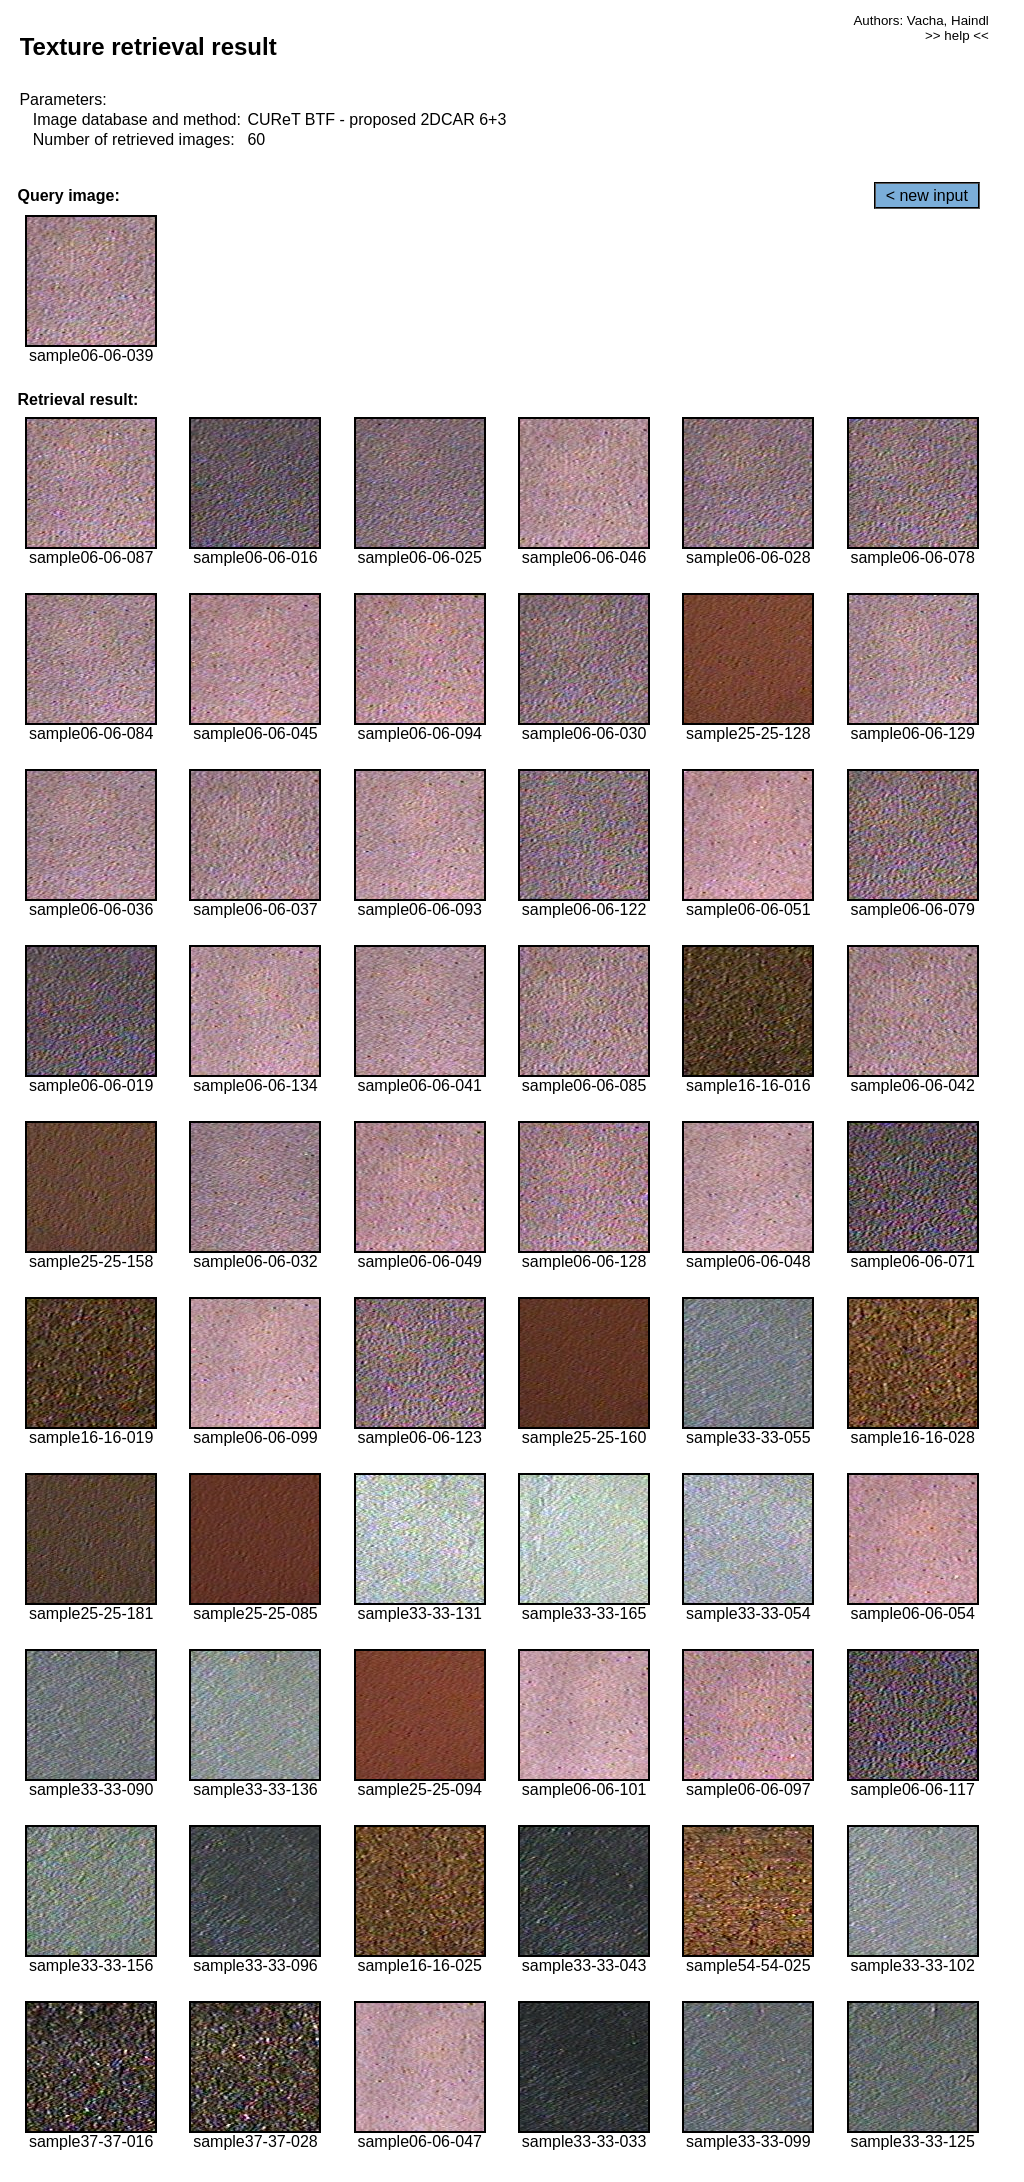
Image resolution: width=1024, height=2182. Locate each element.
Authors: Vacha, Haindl (920, 20)
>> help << (957, 35)
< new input (927, 195)
